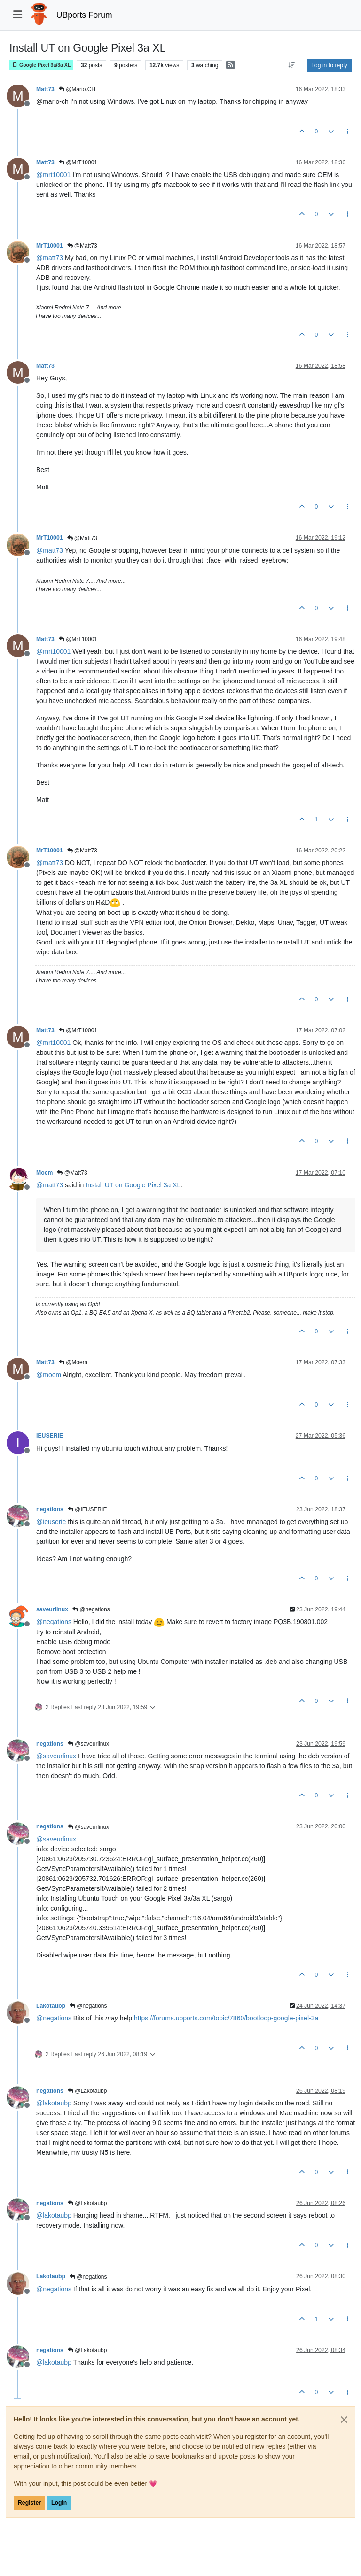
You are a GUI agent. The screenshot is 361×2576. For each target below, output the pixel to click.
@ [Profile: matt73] (49, 258)
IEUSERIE (49, 1435)
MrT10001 (49, 245)
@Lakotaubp (87, 2091)
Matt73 (45, 89)
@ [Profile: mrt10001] (53, 174)
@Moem (73, 1362)
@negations (91, 1609)
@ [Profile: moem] (48, 1374)
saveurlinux (52, 1609)
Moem (44, 1172)
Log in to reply (329, 65)
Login (59, 2502)
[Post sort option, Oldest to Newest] (291, 65)
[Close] (344, 2419)
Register (29, 2502)
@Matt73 (82, 245)
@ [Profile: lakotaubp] (53, 2103)
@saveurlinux (88, 1744)
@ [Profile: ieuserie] (51, 1521)
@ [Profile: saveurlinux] (56, 1756)
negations (49, 1509)
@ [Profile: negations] (53, 1621)
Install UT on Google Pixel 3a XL (133, 1185)
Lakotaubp (50, 2006)
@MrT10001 (78, 162)
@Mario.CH (77, 89)
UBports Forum (84, 15)
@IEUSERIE (87, 1509)
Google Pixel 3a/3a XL (41, 65)
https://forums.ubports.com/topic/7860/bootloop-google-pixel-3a (226, 2018)
